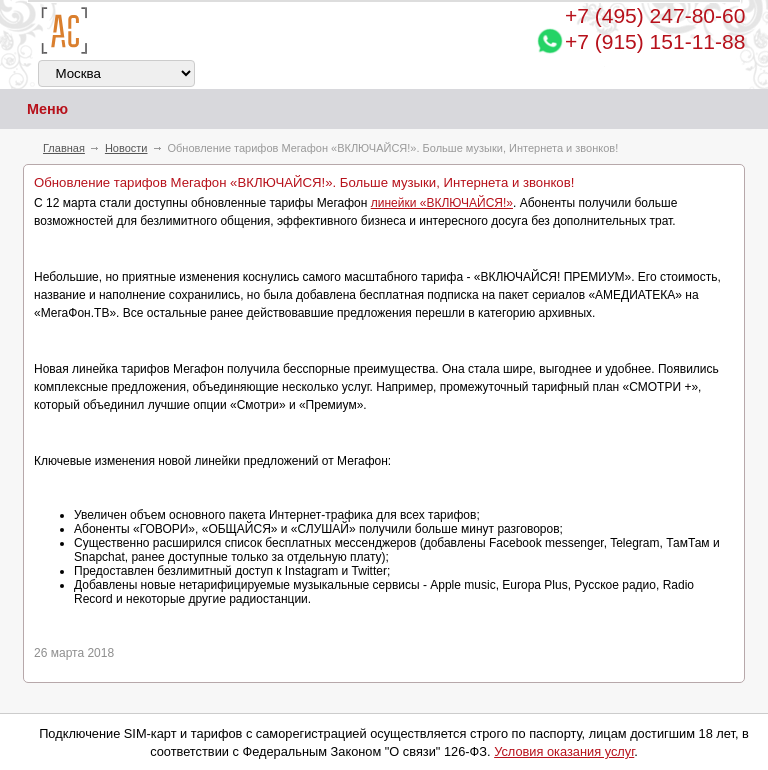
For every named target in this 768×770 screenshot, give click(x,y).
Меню (34, 109)
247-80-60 (655, 15)
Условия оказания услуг (564, 751)
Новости (126, 148)
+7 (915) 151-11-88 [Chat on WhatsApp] (655, 41)
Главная (64, 148)
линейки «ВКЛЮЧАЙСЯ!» (442, 203)
